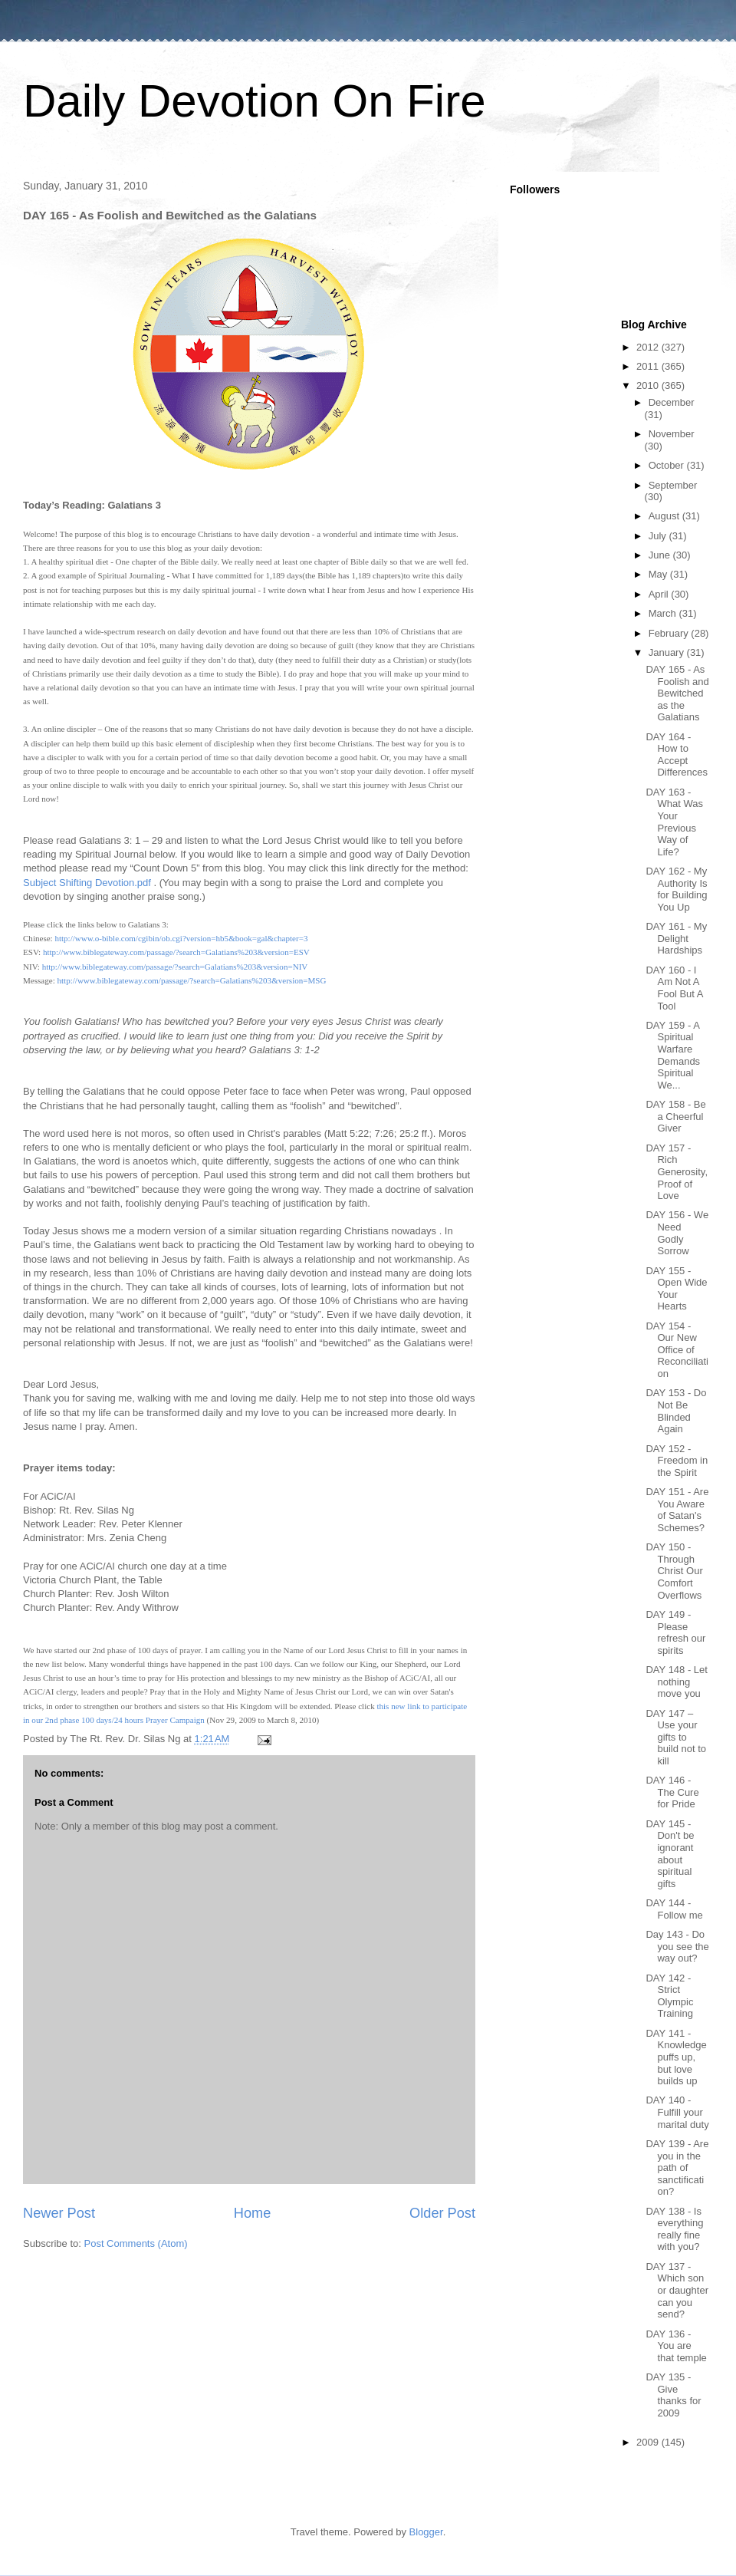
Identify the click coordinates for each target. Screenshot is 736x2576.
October (668, 465)
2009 (649, 2442)
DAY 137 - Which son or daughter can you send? (677, 2290)
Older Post (442, 2213)
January (668, 652)
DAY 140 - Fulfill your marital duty (677, 2112)
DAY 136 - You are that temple (676, 2346)
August (665, 516)
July (659, 536)
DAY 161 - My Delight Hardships (676, 938)
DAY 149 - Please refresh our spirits (675, 1632)
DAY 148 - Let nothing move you (676, 1681)
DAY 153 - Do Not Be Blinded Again (676, 1411)
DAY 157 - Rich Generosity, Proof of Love (677, 1171)
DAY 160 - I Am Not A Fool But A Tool (674, 988)
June (661, 555)
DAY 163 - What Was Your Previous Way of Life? (674, 822)
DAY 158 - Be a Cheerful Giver (675, 1116)
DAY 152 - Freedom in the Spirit (677, 1460)
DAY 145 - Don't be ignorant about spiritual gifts (670, 1853)
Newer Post (59, 2213)
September (673, 485)
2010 (649, 385)
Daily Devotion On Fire (254, 101)
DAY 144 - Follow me (674, 1909)
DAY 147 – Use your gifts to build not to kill (676, 1737)
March (664, 613)
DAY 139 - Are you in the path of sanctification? (677, 2167)
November (672, 434)
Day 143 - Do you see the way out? (677, 1946)
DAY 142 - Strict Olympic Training (669, 1996)
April (660, 594)
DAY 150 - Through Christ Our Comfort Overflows (674, 1570)
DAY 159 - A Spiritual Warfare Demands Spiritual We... (673, 1055)
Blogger (426, 2532)
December (672, 402)
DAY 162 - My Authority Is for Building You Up (676, 889)
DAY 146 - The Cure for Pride (672, 1792)
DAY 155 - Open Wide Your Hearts (676, 1289)
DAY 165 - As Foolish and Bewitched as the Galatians (677, 693)
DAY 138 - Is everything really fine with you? (674, 2229)
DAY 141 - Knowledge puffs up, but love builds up (676, 2057)
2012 (649, 347)
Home (252, 2213)
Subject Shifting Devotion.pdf (87, 882)
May (659, 574)
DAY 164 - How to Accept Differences (677, 755)
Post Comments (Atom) (136, 2243)
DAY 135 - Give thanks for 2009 (673, 2395)
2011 (649, 366)
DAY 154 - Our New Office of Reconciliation (677, 1349)
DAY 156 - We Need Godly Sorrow (677, 1233)
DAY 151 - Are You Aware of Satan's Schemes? (677, 1509)
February (670, 633)
